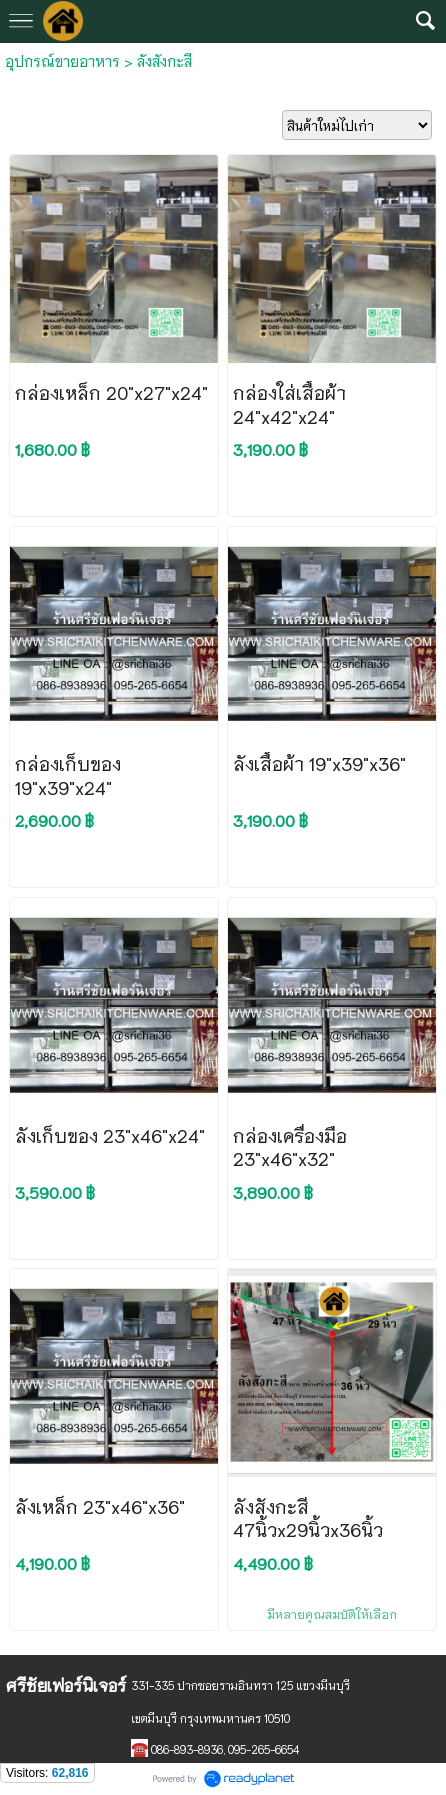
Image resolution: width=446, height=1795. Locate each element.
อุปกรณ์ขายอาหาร (62, 61)
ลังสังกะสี (164, 61)
